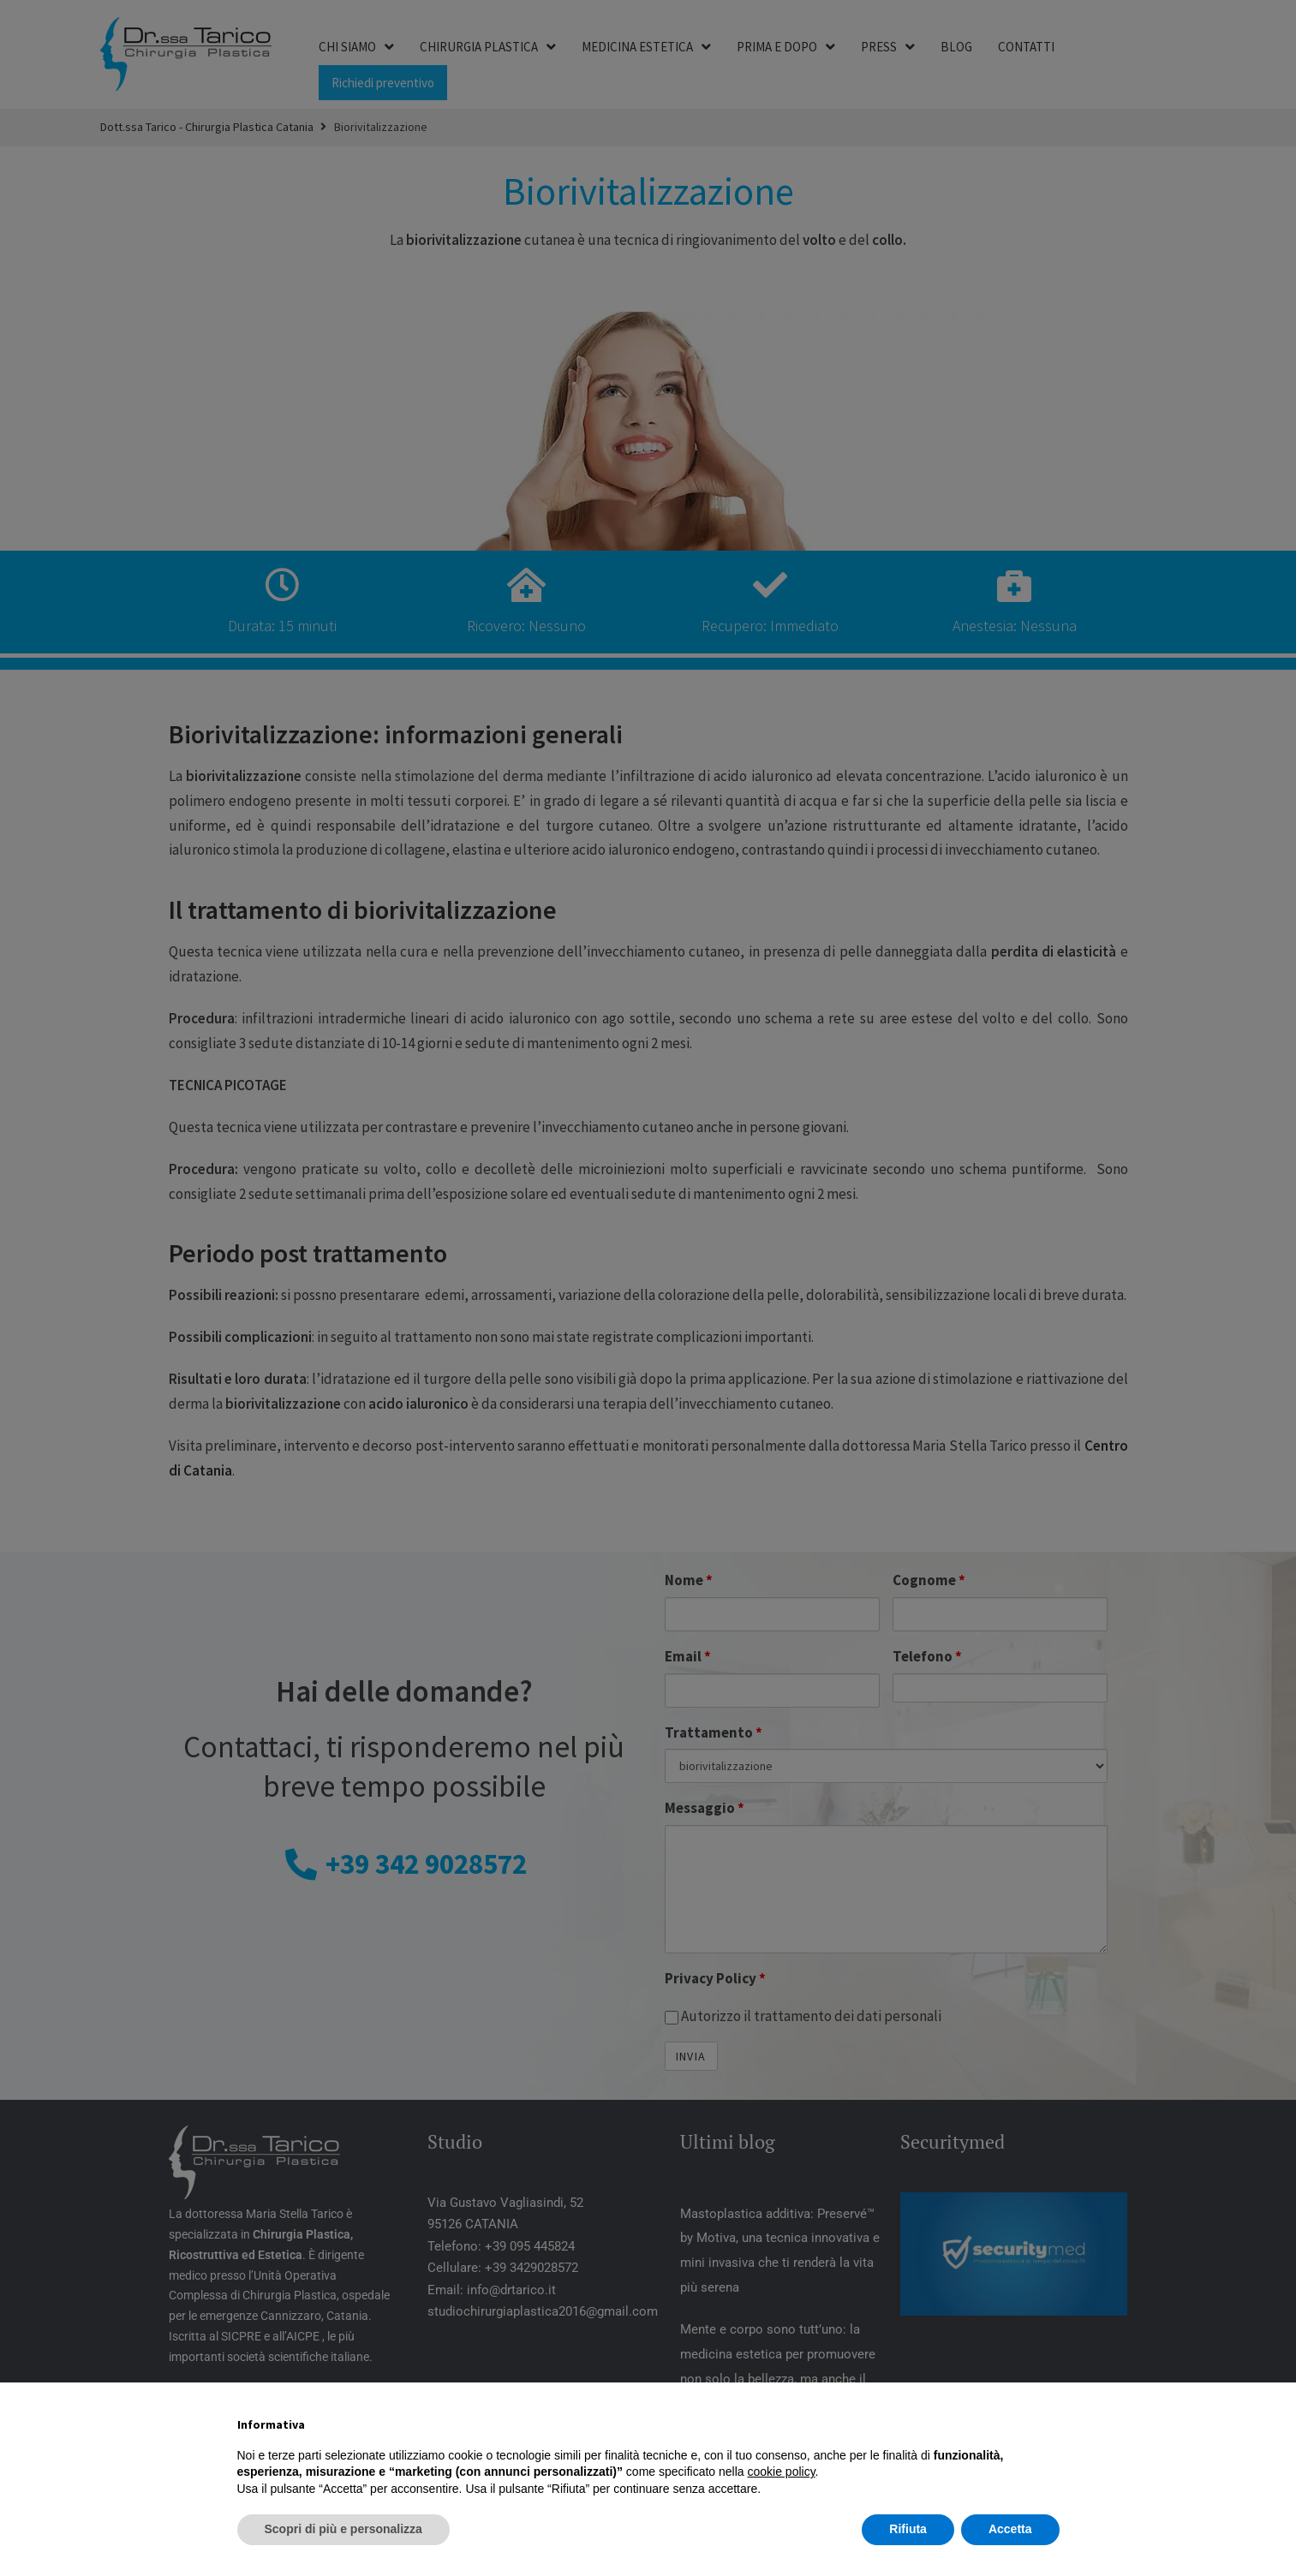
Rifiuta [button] (908, 2529)
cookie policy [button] (781, 2471)
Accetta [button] (1010, 2529)
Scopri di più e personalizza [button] (343, 2529)
